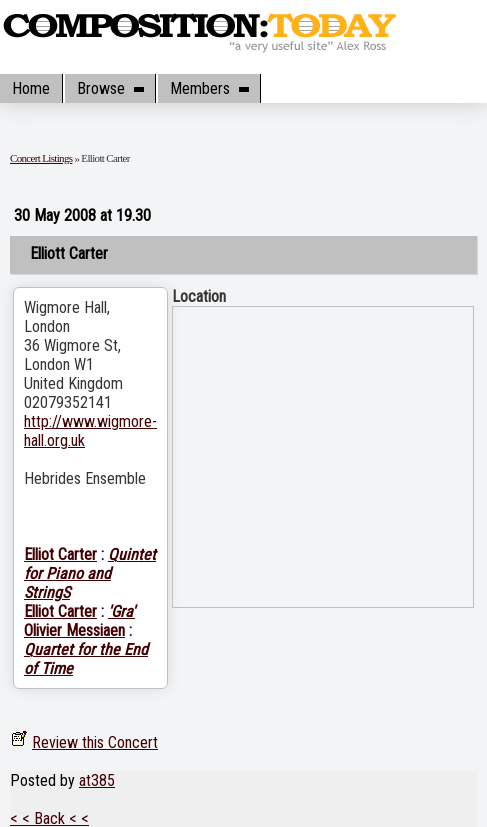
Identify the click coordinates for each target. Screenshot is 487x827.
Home (31, 88)
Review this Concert (95, 742)
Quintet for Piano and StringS (90, 573)
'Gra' (121, 611)
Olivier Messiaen (74, 630)
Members (209, 88)
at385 (97, 780)
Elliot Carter (60, 554)
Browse (110, 88)
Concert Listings (41, 158)
